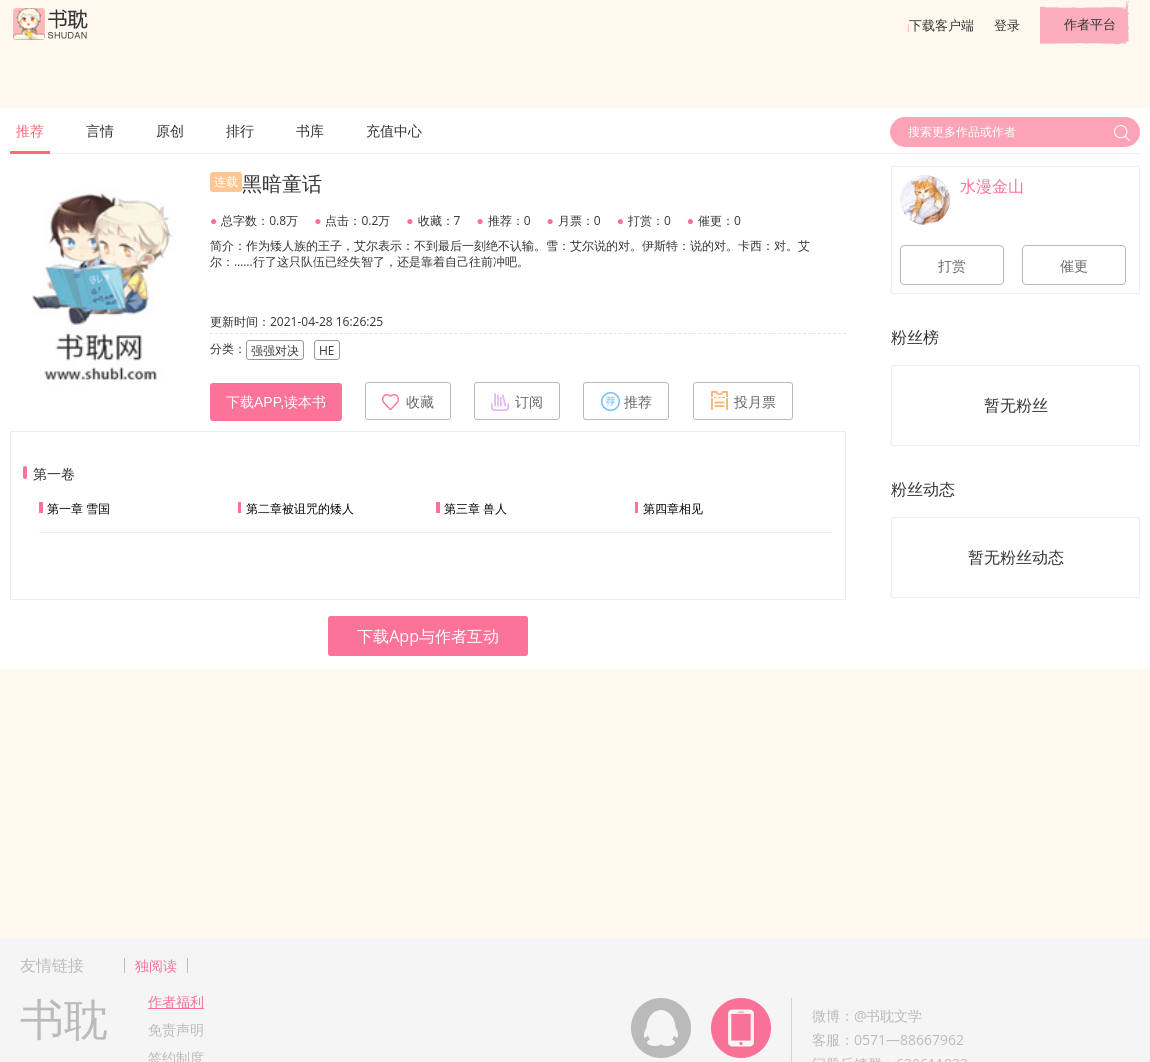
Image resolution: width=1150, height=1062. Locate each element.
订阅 (517, 401)
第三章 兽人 (475, 508)
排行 (240, 130)
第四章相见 (673, 508)
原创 (170, 130)
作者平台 (1090, 24)
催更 (1074, 266)
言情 (100, 130)
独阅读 (156, 965)
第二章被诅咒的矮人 (300, 508)
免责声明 (176, 1029)
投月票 (743, 401)
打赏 (952, 266)
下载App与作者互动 (428, 636)
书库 (310, 130)
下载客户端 (941, 25)
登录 (1007, 25)
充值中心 (394, 130)
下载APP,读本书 (276, 402)
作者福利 (176, 1001)
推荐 (30, 130)
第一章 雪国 (78, 508)
